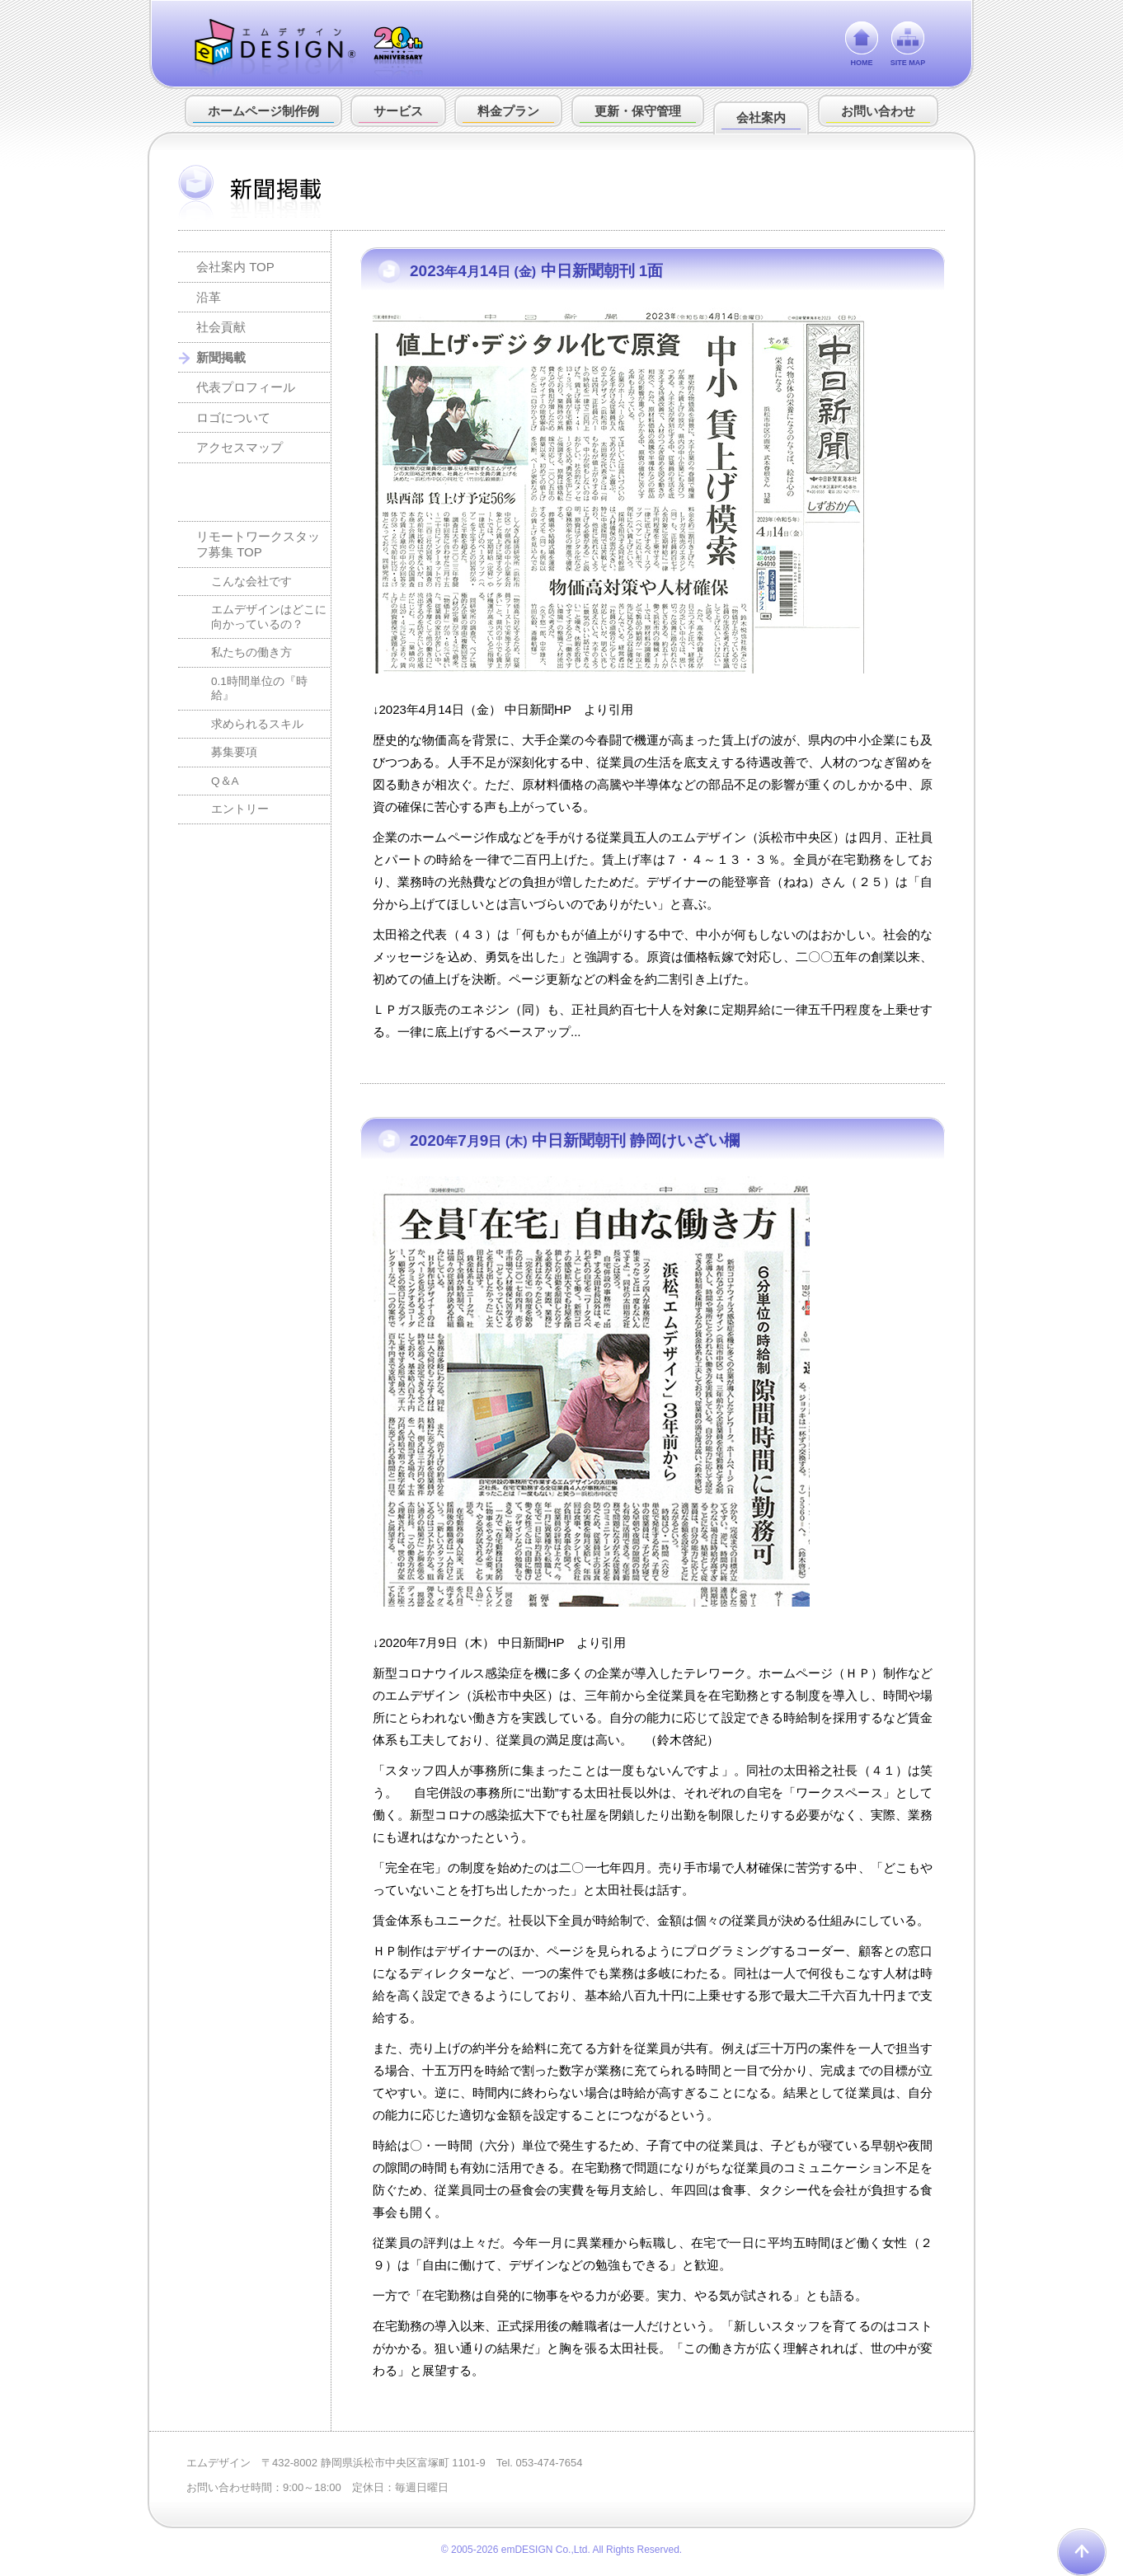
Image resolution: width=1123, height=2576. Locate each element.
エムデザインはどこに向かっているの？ (269, 617)
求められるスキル (257, 724)
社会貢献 (221, 327)
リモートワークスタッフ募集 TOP (258, 544)
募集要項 (234, 752)
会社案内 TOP (235, 267)
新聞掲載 (221, 357)
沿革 (208, 297)
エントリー (240, 809)
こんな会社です (251, 581)
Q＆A (225, 781)
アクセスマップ (239, 447)
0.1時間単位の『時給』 (259, 688)
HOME (862, 63)
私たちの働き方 (251, 652)
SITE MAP (908, 63)
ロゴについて (233, 418)
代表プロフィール (245, 387)
